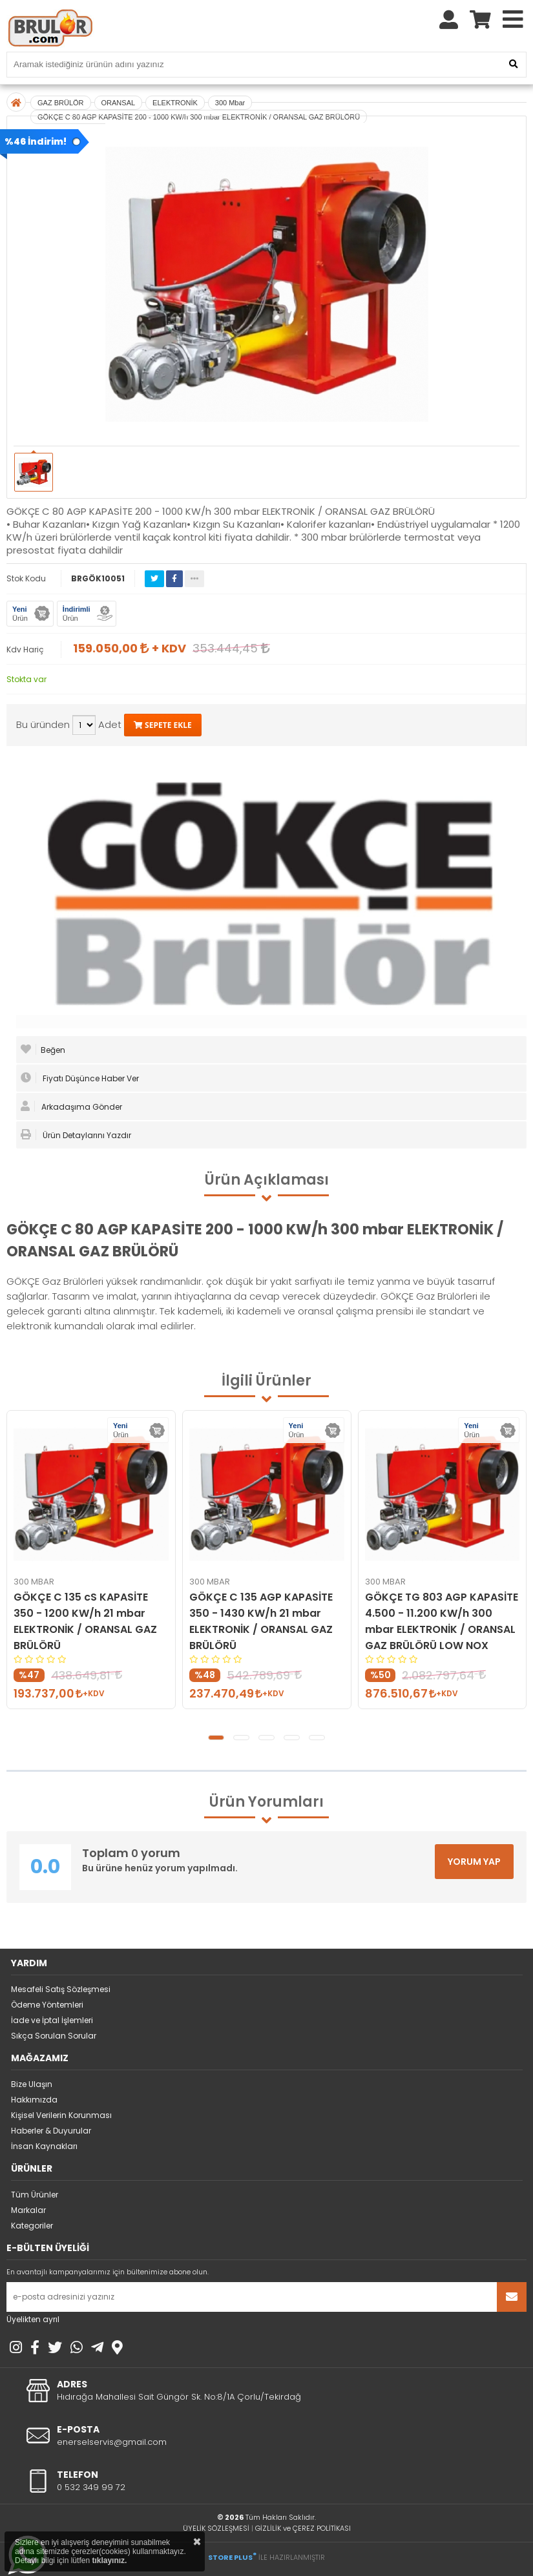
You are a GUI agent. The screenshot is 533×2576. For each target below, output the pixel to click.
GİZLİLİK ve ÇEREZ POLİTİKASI (303, 2528)
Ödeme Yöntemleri (47, 2004)
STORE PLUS (232, 2557)
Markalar (28, 2210)
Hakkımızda (34, 2099)
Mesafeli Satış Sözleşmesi (60, 1989)
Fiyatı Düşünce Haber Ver (80, 1078)
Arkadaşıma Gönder (71, 1106)
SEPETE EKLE (163, 725)
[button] (216, 1737)
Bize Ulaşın (31, 2084)
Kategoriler (32, 2225)
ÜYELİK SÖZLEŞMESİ (216, 2528)
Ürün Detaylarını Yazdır (76, 1135)
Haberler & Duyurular (51, 2130)
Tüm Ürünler (34, 2194)
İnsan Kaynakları (44, 2146)
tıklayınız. (109, 2560)
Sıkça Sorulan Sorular (53, 2035)
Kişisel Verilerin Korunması (61, 2115)
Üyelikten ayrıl (32, 2319)
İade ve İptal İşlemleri (52, 2020)
